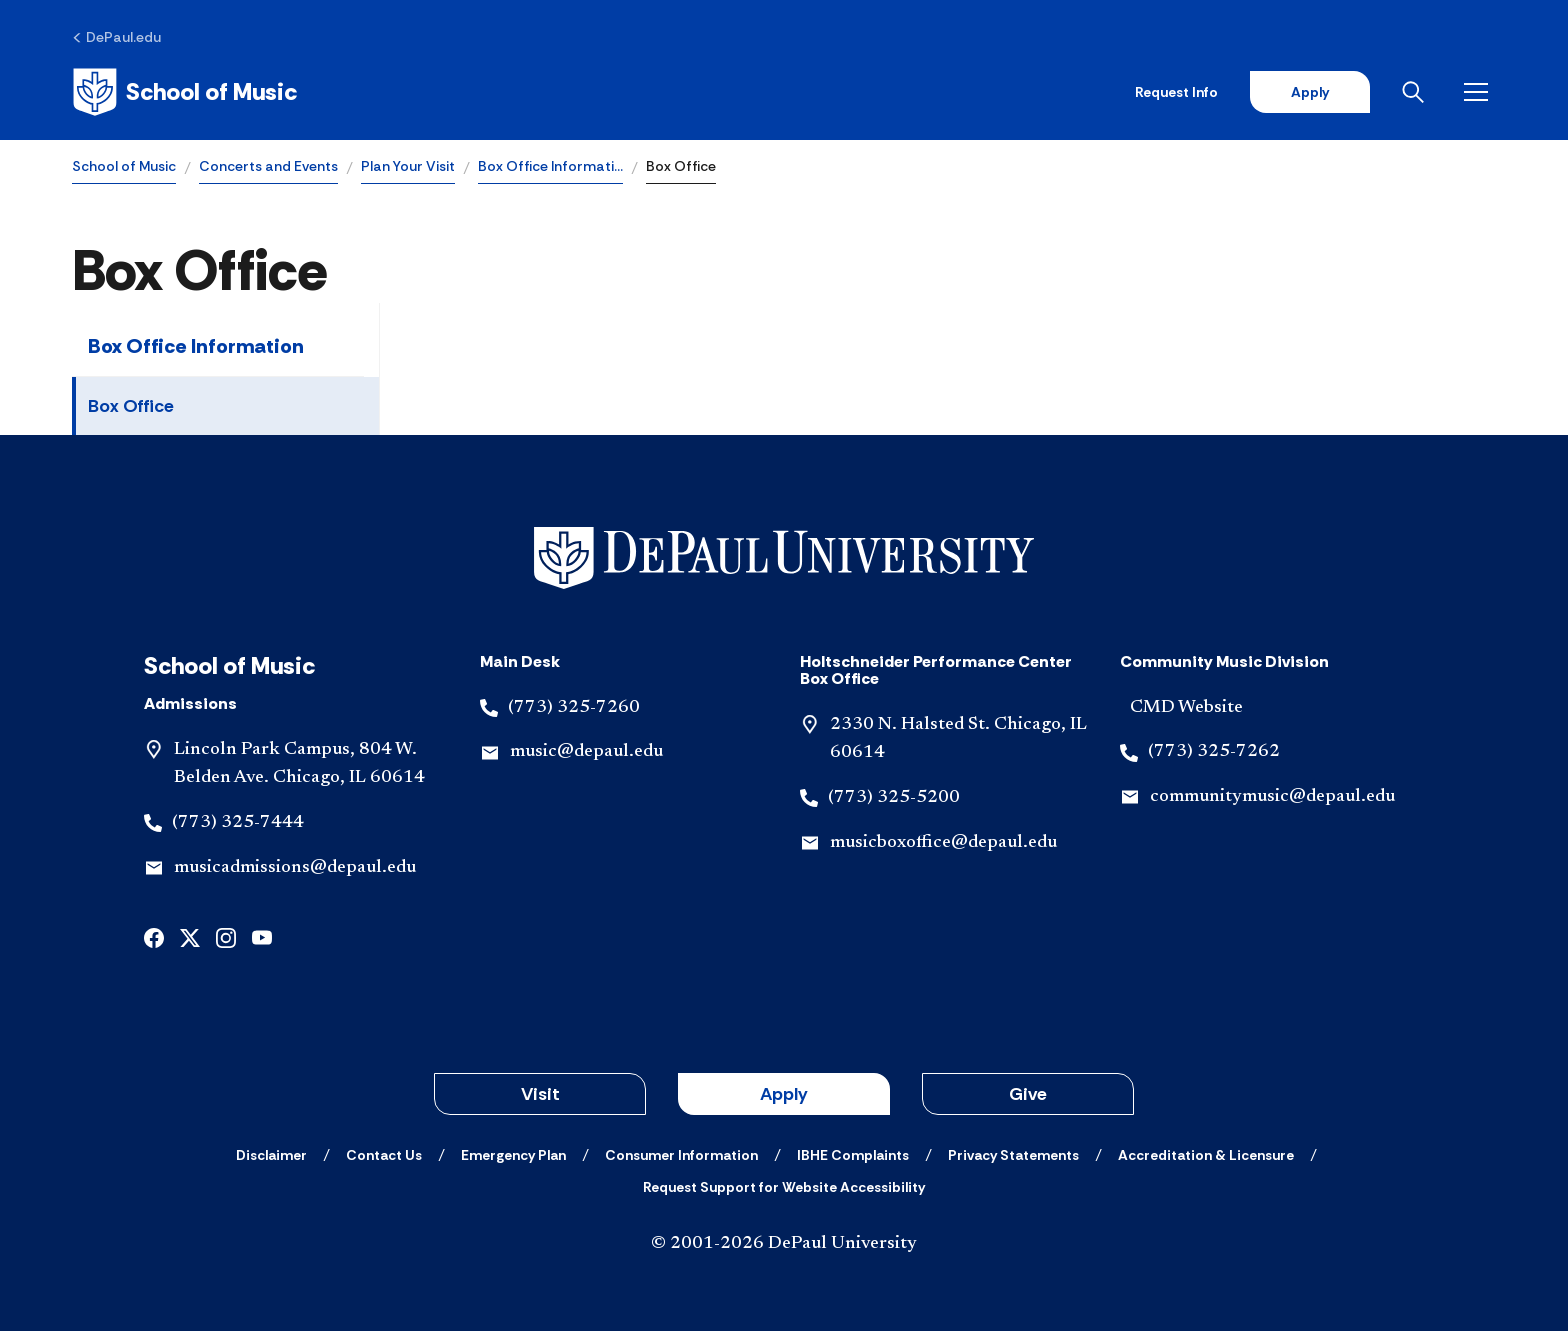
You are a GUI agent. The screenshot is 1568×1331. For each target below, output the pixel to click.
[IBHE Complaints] (853, 1155)
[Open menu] (1480, 92)
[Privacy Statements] (1013, 1155)
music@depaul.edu (586, 752)
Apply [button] (784, 1094)
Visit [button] (540, 1094)
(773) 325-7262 (1214, 752)
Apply (1310, 92)
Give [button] (1028, 1094)
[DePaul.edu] (116, 37)
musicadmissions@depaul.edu (295, 868)
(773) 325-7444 (238, 823)
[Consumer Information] (681, 1155)
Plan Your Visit (408, 166)
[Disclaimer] (271, 1155)
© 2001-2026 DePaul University (784, 1244)
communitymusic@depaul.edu (1272, 797)
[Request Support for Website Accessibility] (784, 1187)
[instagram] (226, 936)
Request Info (1176, 92)
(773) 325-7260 (574, 708)
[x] (190, 936)
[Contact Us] (384, 1155)
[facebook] (154, 936)
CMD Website (1186, 708)
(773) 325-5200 (894, 798)
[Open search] (1417, 92)
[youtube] (262, 936)
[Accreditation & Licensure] (1206, 1155)
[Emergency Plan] (513, 1155)
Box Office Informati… (550, 166)
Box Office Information (196, 346)
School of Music (124, 166)
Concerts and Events (268, 166)
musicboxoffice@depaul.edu (943, 843)
